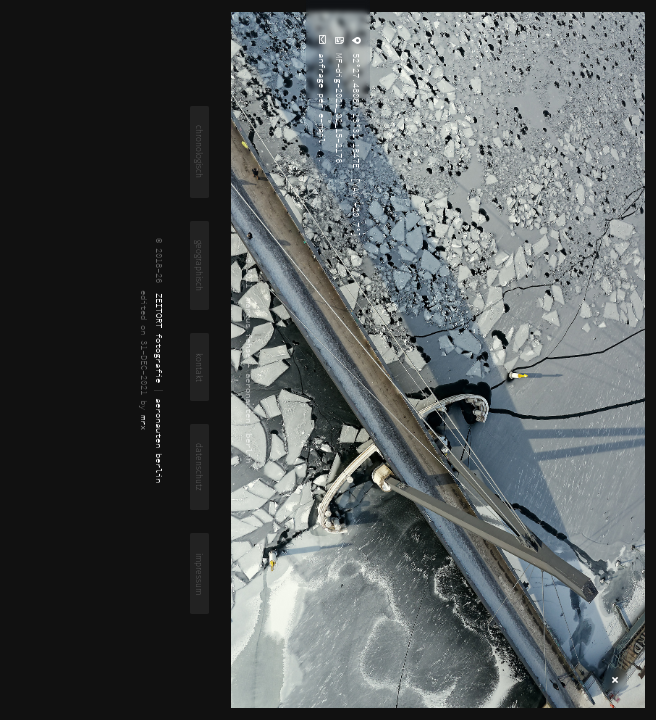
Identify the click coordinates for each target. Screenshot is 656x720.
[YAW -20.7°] (356, 204)
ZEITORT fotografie (159, 338)
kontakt (200, 367)
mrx (144, 422)
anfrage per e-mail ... (322, 105)
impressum (200, 574)
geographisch (200, 265)
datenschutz (200, 467)
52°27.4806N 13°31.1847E (356, 108)
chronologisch (200, 151)
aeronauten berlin (159, 440)
